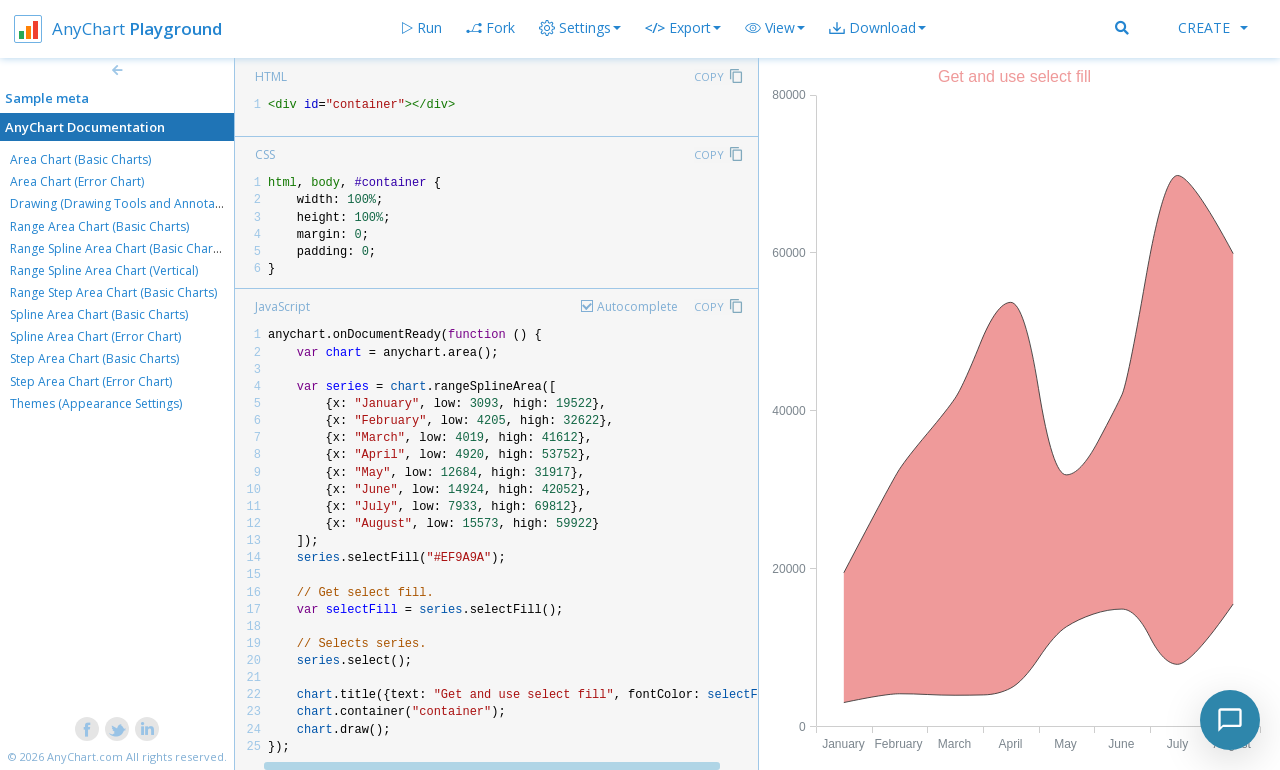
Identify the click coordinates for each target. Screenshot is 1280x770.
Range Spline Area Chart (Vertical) (104, 270)
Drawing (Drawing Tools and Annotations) (128, 203)
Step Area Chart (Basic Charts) (94, 358)
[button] (775, 28)
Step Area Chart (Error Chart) (91, 381)
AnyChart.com (85, 756)
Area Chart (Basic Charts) (80, 159)
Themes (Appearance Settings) (96, 403)
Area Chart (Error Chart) (77, 181)
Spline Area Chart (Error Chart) (95, 336)
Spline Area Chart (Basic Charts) (99, 314)
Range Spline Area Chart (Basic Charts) (118, 248)
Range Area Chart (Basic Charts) (99, 226)
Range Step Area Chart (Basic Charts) (113, 292)
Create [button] (1213, 27)
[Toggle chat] (1230, 720)
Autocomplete (637, 306)
